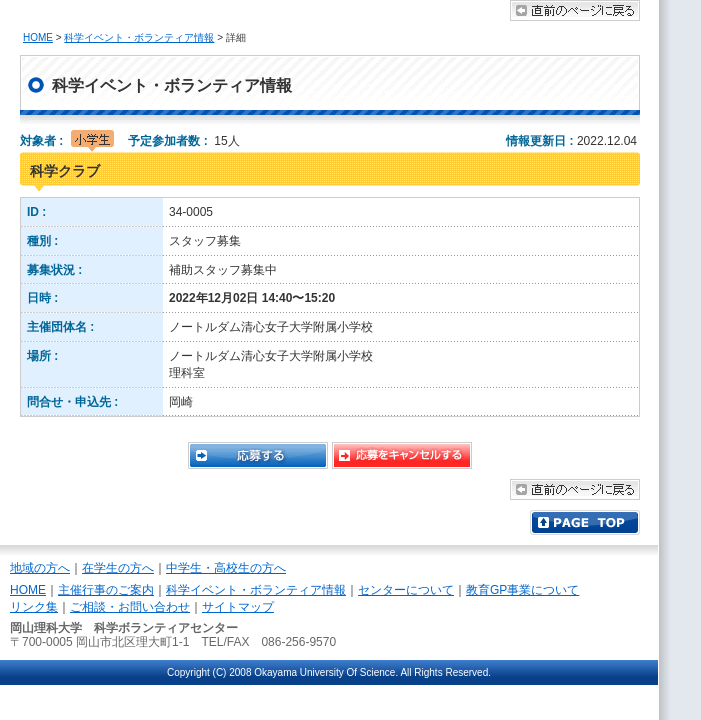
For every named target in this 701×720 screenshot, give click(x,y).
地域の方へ (40, 568)
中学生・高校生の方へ (226, 568)
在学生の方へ (118, 568)
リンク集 (34, 607)
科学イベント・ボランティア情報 (139, 37)
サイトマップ (238, 607)
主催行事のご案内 (106, 590)
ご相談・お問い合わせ (130, 607)
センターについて (406, 590)
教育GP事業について (522, 590)
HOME (38, 37)
